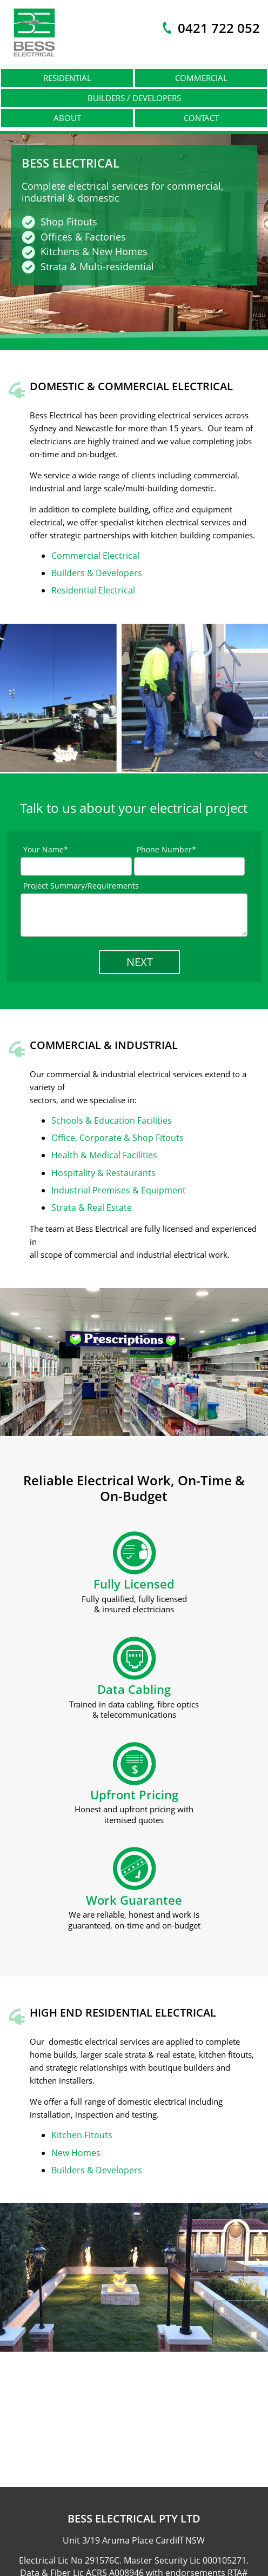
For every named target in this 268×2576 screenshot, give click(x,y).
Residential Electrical (93, 590)
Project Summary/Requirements (81, 885)
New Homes (75, 2153)
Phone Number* (166, 849)
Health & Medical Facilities (104, 1155)
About (67, 117)
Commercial (201, 77)
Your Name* (45, 849)
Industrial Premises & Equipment (118, 1190)
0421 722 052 (219, 28)
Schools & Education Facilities (111, 1120)
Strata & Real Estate (91, 1207)
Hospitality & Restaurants (103, 1173)
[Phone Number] (189, 866)
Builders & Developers (96, 573)
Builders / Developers (134, 97)
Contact (201, 117)
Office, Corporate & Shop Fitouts (117, 1138)
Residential (67, 77)
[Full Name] (76, 866)
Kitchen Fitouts (81, 2135)
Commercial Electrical (95, 556)
